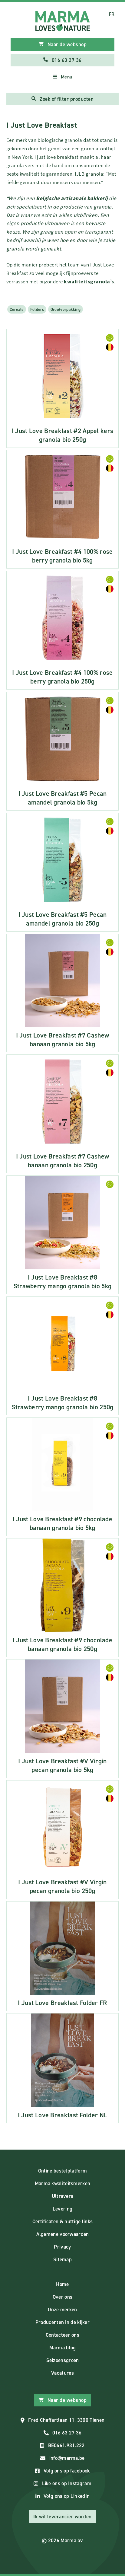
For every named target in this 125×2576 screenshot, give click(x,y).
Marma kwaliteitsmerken (62, 2183)
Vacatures (62, 2373)
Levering (62, 2208)
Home (62, 2284)
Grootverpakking (66, 309)
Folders (37, 309)
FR (112, 14)
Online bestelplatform (62, 2170)
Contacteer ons (62, 2335)
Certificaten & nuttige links (62, 2221)
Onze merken (62, 2309)
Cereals (17, 309)
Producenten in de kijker (62, 2322)
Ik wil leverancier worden (62, 2516)
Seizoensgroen (62, 2360)
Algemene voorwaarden (62, 2234)
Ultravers (63, 2196)
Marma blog (62, 2347)
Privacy (62, 2246)
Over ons (62, 2297)
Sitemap (62, 2259)
